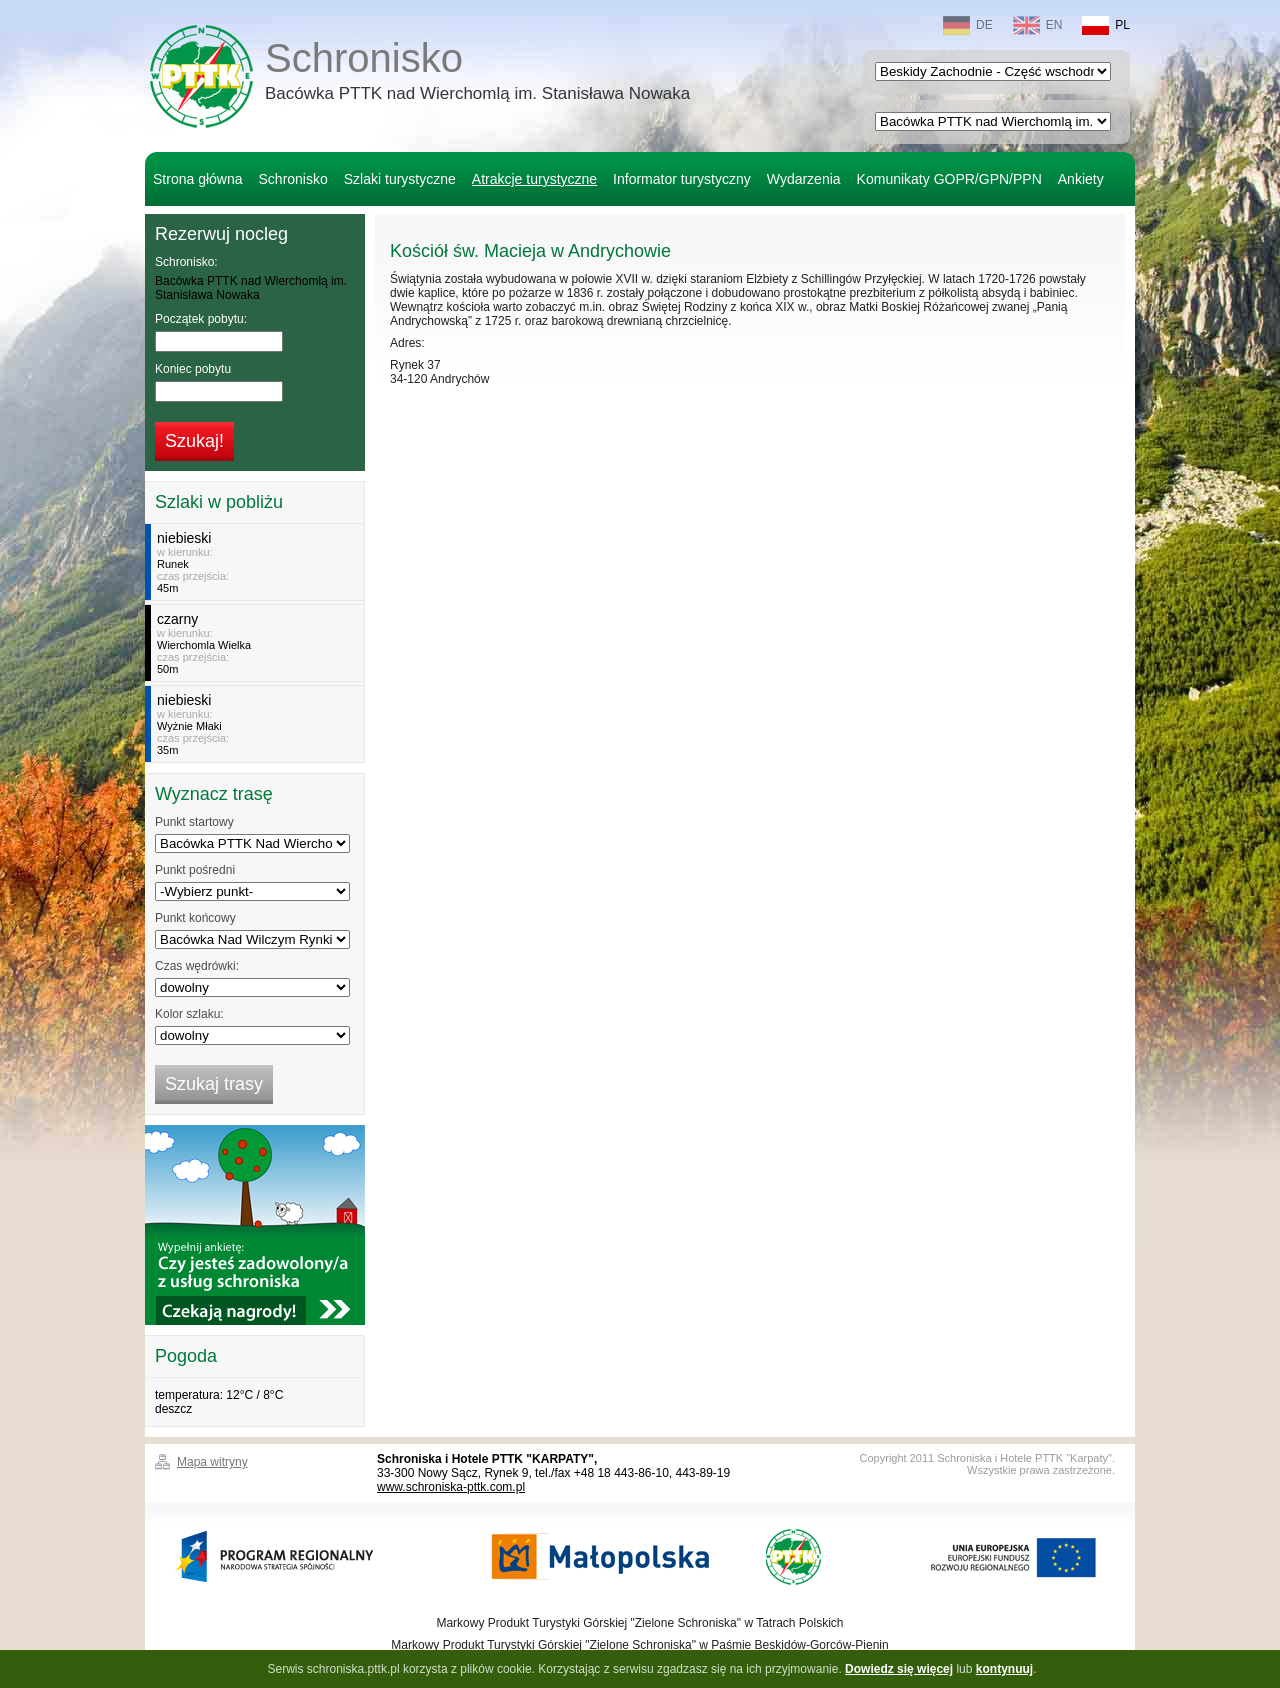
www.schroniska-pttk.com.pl (451, 1487)
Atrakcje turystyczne (534, 179)
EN (1038, 25)
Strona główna (198, 179)
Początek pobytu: (201, 319)
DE (968, 25)
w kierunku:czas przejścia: (257, 562)
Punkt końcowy (195, 918)
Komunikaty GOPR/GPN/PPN (949, 179)
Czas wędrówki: (197, 966)
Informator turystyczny (682, 179)
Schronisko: (186, 262)
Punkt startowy (194, 822)
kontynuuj (1004, 1669)
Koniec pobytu (193, 369)
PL (1106, 25)
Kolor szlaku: (189, 1014)
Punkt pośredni (195, 870)
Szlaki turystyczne (400, 179)
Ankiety (1081, 179)
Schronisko (477, 74)
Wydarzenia (804, 179)
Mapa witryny (212, 1462)
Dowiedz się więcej (899, 1669)
